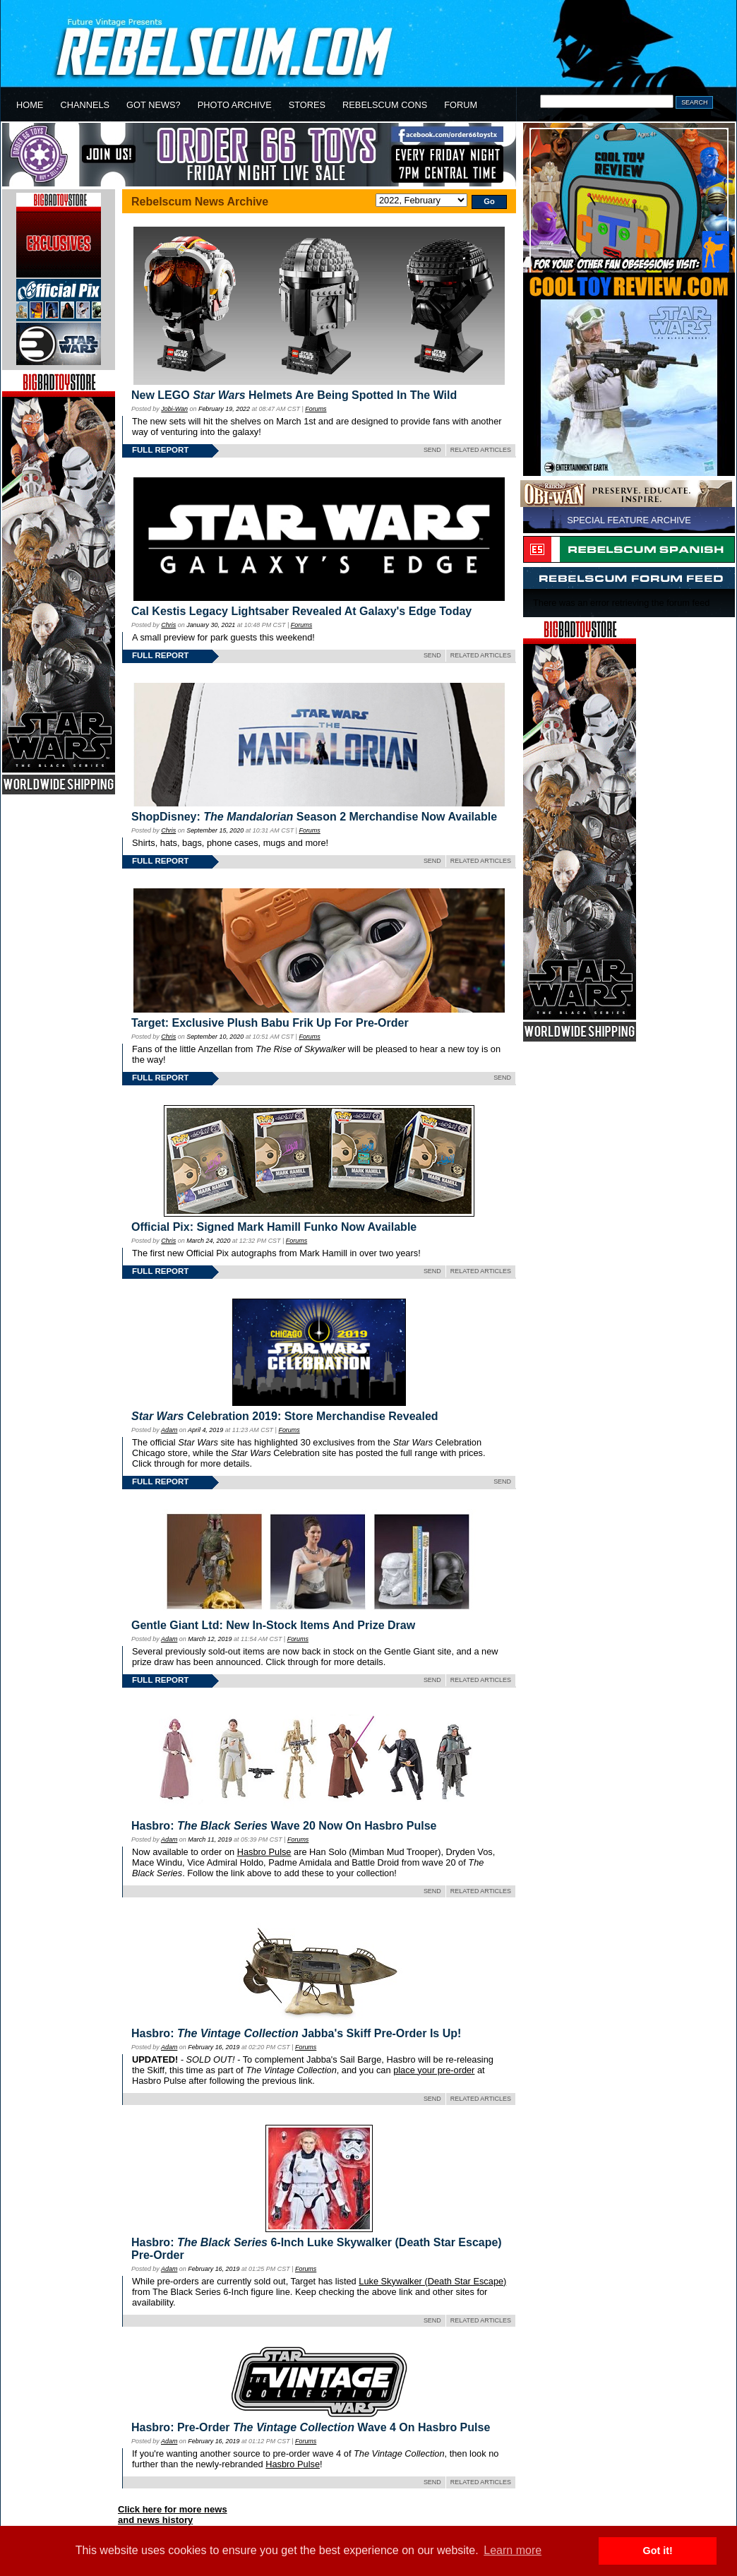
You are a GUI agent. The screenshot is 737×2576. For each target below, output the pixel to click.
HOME (29, 105)
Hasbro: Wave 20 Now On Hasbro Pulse (283, 1826)
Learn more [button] (512, 2550)
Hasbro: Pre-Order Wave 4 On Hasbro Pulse (310, 2427)
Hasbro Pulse (264, 1852)
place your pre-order (433, 2070)
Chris (168, 624)
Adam (169, 1429)
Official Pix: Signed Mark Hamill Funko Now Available (274, 1227)
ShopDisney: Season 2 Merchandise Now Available (314, 817)
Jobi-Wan (174, 408)
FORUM (460, 105)
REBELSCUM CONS (384, 105)
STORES (307, 105)
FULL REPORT (160, 450)
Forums (315, 408)
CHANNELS (84, 105)
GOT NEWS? (153, 105)
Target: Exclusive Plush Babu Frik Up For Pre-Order (270, 1023)
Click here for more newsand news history (172, 2514)
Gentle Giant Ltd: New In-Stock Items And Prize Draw (273, 1625)
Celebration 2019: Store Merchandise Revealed (284, 1416)
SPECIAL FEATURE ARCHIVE (629, 520)
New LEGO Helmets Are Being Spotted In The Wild (294, 395)
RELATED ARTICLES (480, 449)
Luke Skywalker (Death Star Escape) (432, 2281)
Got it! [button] (658, 2550)
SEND (432, 449)
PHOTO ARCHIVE (235, 105)
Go (489, 201)
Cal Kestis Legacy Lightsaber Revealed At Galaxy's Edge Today (301, 611)
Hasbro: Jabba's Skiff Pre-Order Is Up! (296, 2033)
